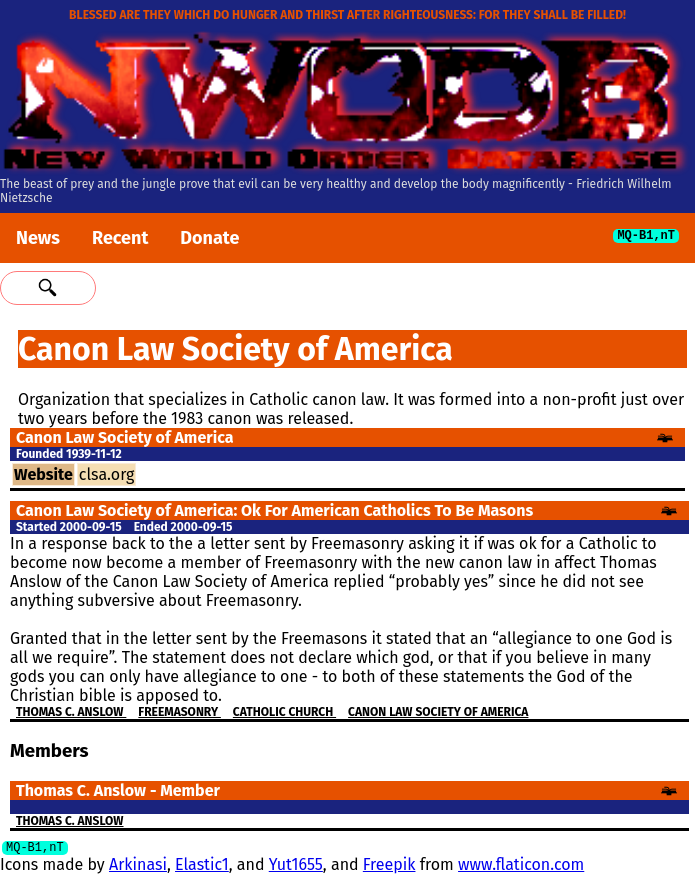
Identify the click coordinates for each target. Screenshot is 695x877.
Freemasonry (179, 712)
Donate (209, 238)
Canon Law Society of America (438, 712)
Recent (120, 238)
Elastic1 (202, 867)
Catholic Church (284, 712)
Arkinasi (138, 867)
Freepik (389, 867)
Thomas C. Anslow (71, 712)
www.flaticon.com (521, 867)
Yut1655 (296, 867)
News (38, 238)
